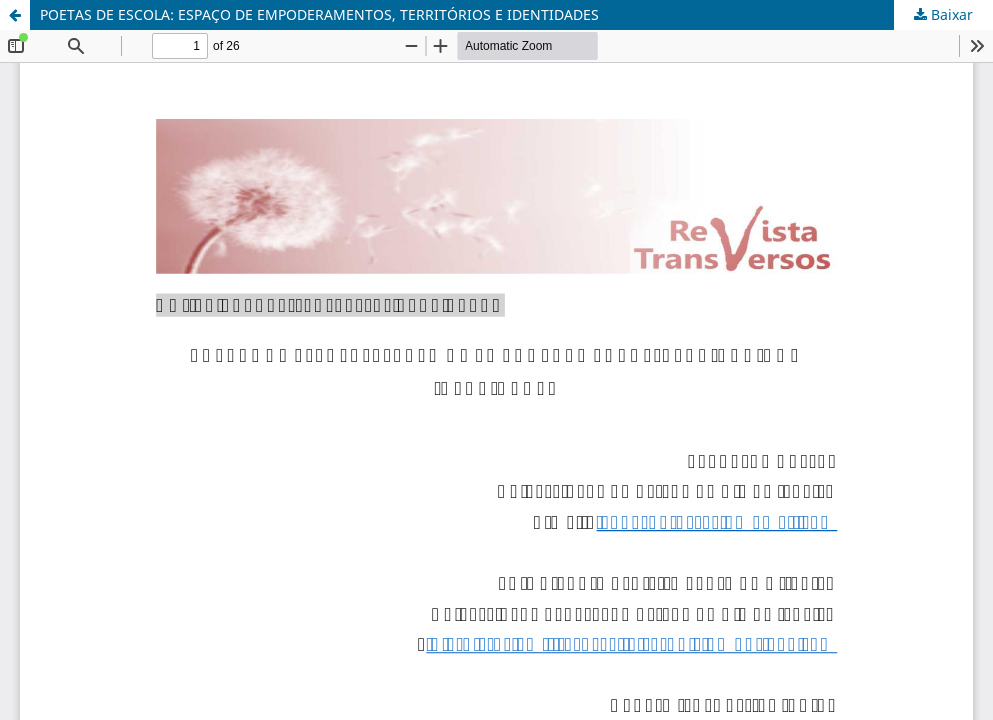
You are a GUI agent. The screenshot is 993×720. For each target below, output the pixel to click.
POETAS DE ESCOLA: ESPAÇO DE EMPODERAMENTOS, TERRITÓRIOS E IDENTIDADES (319, 14)
